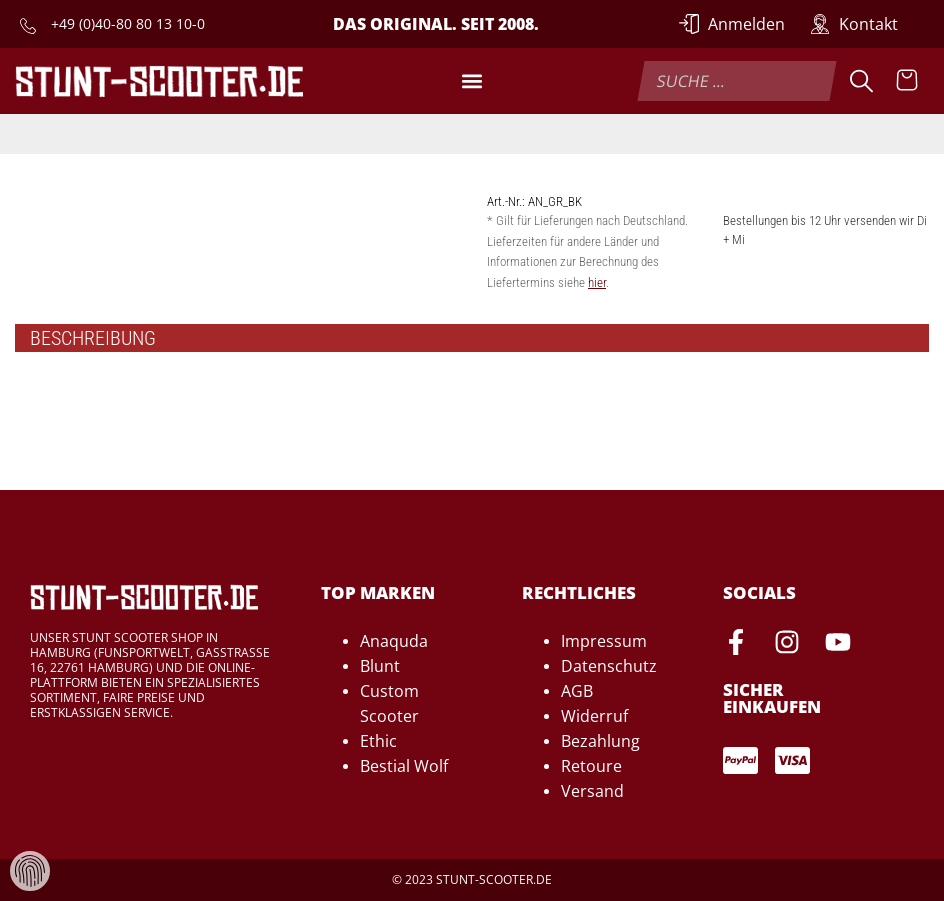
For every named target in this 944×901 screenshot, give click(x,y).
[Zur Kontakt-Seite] (854, 24)
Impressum (604, 641)
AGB (577, 691)
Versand (592, 791)
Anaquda (394, 641)
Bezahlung (600, 741)
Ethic (378, 741)
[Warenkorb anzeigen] (907, 81)
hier (597, 282)
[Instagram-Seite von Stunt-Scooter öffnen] (787, 645)
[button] (472, 81)
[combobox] (736, 81)
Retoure (591, 766)
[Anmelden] (732, 24)
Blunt (380, 666)
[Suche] (861, 81)
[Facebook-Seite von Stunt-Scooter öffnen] (736, 645)
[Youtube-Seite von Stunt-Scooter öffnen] (838, 645)
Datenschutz (609, 666)
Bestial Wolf (404, 766)
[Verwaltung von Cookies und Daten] (30, 869)
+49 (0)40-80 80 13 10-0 (128, 23)
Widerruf (594, 716)
